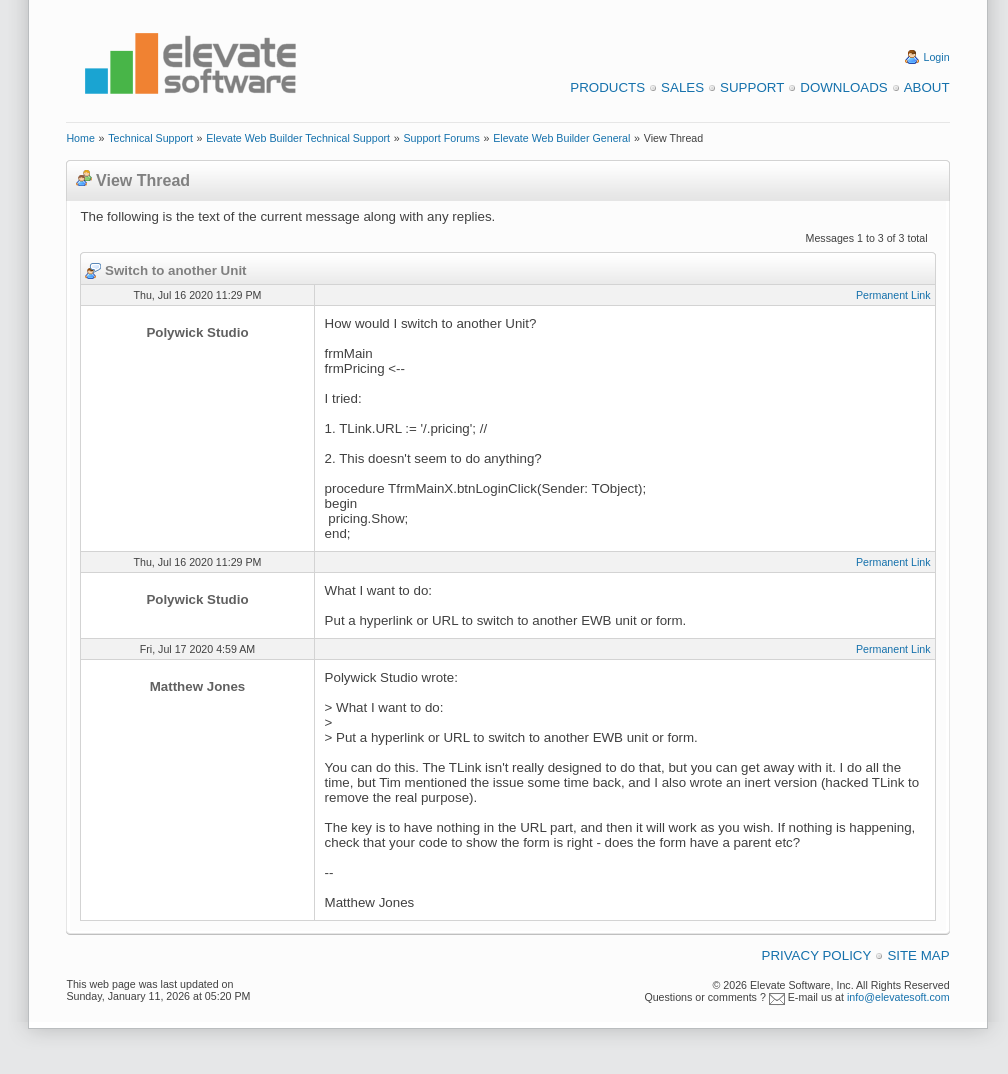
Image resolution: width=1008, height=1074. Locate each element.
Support (752, 87)
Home (80, 138)
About (927, 87)
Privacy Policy (817, 955)
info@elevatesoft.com (898, 997)
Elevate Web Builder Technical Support (298, 138)
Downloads (843, 87)
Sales (682, 87)
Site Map (918, 955)
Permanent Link (893, 295)
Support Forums (441, 138)
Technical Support (150, 138)
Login (937, 57)
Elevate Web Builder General (561, 138)
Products (607, 87)
